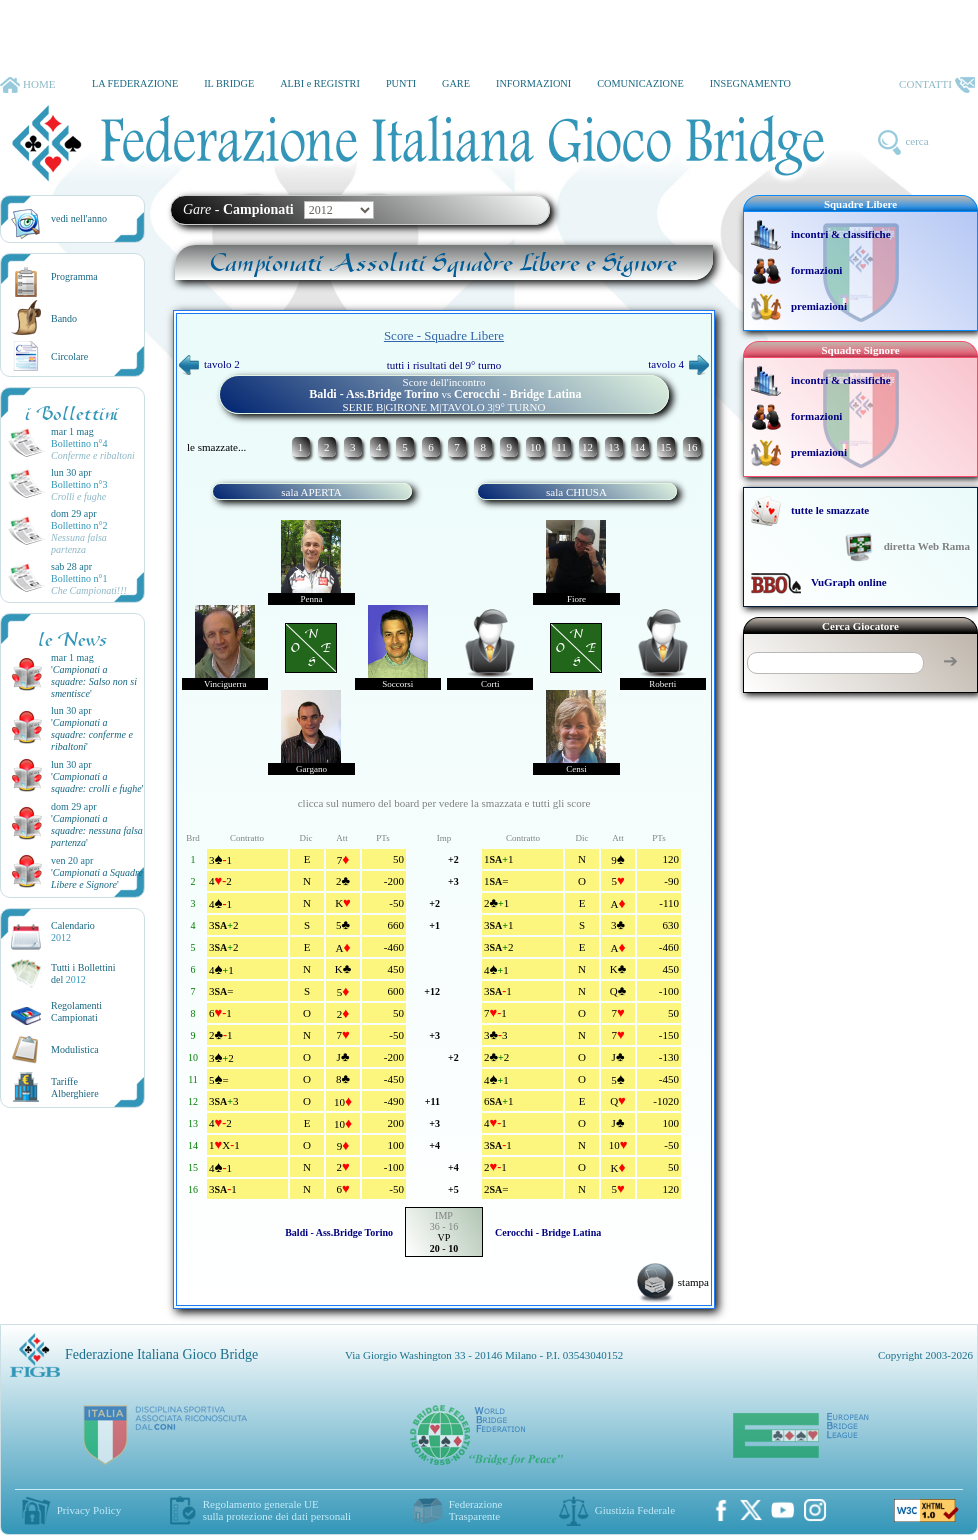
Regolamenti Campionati (76, 1011)
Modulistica (75, 1049)
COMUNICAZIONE (640, 83)
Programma (74, 276)
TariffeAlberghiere (75, 1087)
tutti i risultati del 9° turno (444, 365)
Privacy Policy (89, 1510)
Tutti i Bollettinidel (83, 973)
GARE (456, 83)
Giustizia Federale (635, 1510)
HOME (27, 85)
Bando (64, 318)
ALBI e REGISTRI (320, 83)
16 (691, 447)
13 (613, 447)
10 (535, 447)
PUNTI (401, 83)
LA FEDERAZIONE (135, 83)
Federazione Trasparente (476, 1510)
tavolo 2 (209, 364)
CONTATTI (937, 85)
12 (587, 447)
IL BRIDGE (229, 83)
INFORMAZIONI (533, 83)
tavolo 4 (678, 364)
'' (94, 681)
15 (665, 447)
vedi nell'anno (79, 218)
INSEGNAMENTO (750, 83)
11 (561, 447)
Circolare (69, 356)
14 (639, 447)
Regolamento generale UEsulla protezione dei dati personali (277, 1510)
